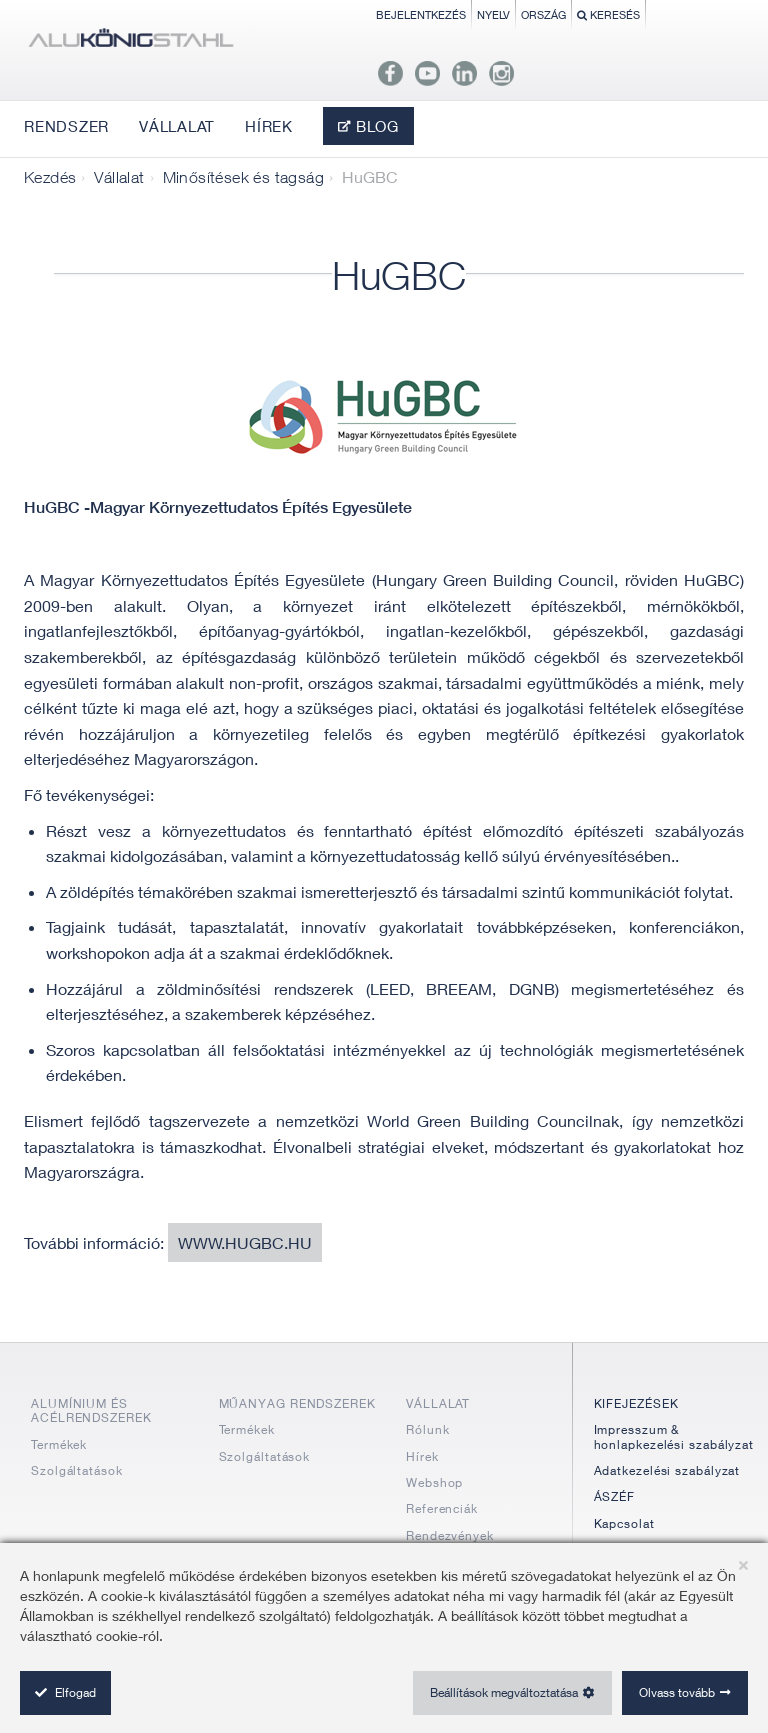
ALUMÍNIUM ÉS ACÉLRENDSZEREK (91, 1410)
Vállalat (119, 177)
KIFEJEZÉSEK (636, 1403)
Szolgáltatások (77, 1470)
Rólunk (427, 1429)
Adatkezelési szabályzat (667, 1470)
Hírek (422, 1456)
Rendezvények (450, 1535)
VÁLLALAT (438, 1403)
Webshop (434, 1482)
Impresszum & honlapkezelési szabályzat (674, 1436)
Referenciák (442, 1508)
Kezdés (50, 177)
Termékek (59, 1444)
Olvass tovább (677, 1692)
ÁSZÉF (615, 1496)
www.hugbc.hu (245, 1242)
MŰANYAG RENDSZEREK (297, 1403)
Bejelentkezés (421, 14)
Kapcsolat (624, 1523)
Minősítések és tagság (243, 177)
